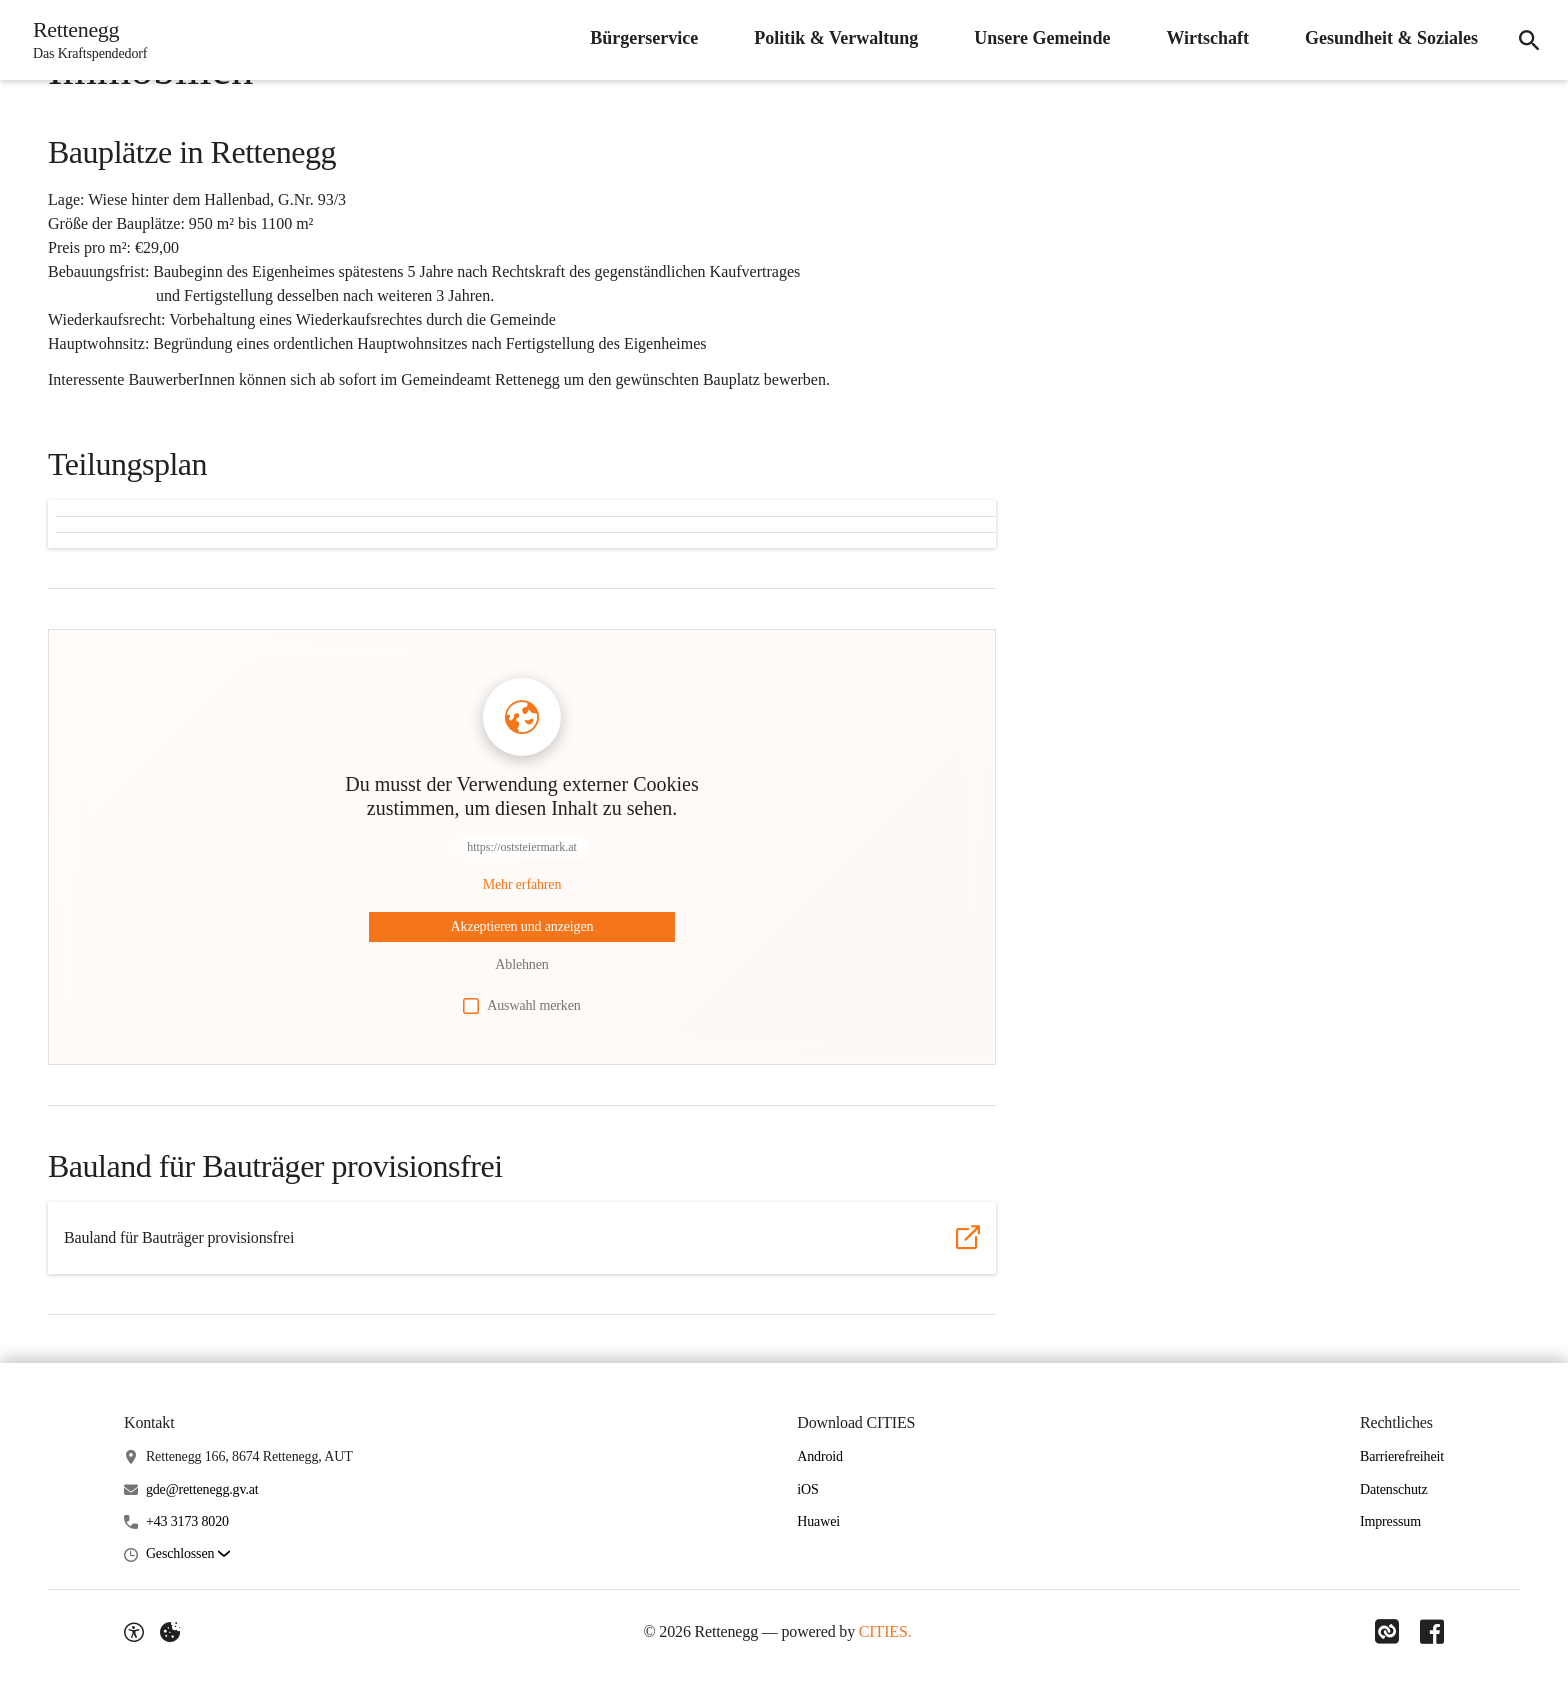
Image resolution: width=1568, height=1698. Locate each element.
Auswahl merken (521, 1006)
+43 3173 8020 (187, 1521)
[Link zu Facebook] (1432, 1632)
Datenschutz (1394, 1489)
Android (820, 1456)
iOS (807, 1489)
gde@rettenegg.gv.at (202, 1489)
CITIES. (883, 1631)
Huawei (818, 1521)
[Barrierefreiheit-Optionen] (134, 1632)
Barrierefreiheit (1402, 1456)
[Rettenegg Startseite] (87, 40)
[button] (188, 1554)
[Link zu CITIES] (1384, 1632)
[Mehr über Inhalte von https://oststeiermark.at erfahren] (522, 885)
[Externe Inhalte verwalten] (170, 1632)
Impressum (1390, 1521)
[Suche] (1526, 40)
